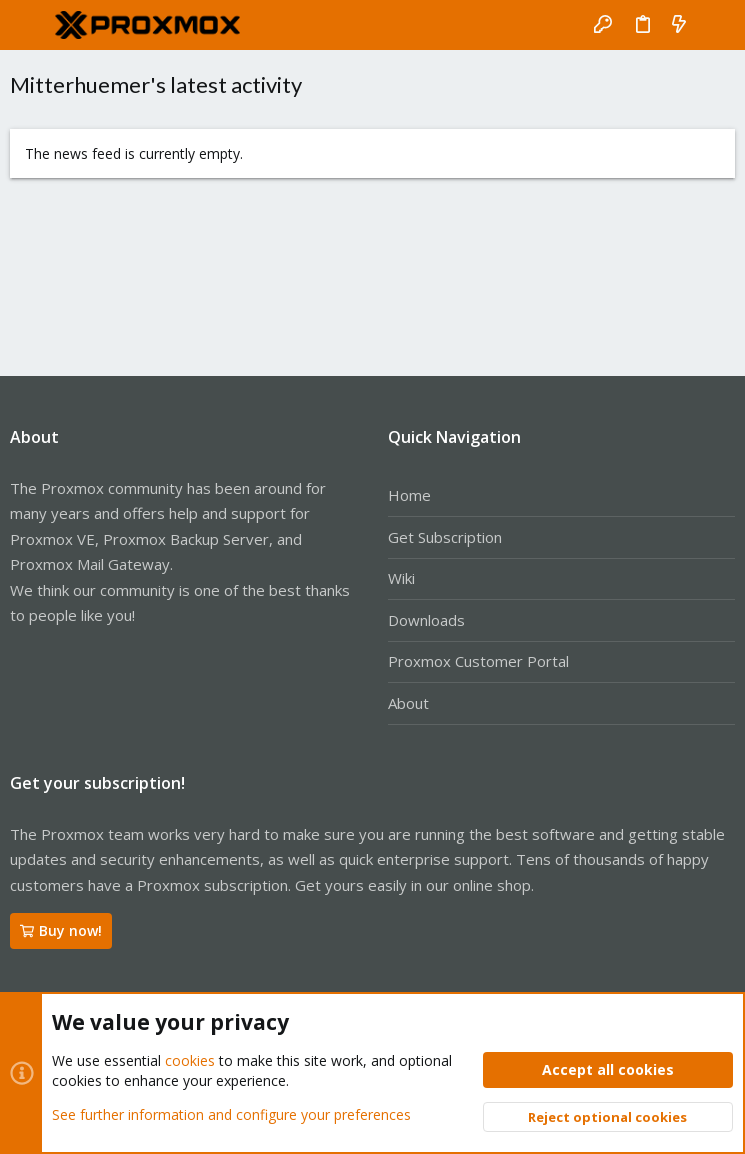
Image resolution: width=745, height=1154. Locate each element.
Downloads (426, 620)
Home (409, 495)
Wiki (401, 578)
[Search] (715, 25)
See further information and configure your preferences (231, 1113)
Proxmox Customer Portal (478, 661)
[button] (30, 25)
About (408, 703)
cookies (190, 1060)
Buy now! (61, 930)
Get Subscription (445, 537)
